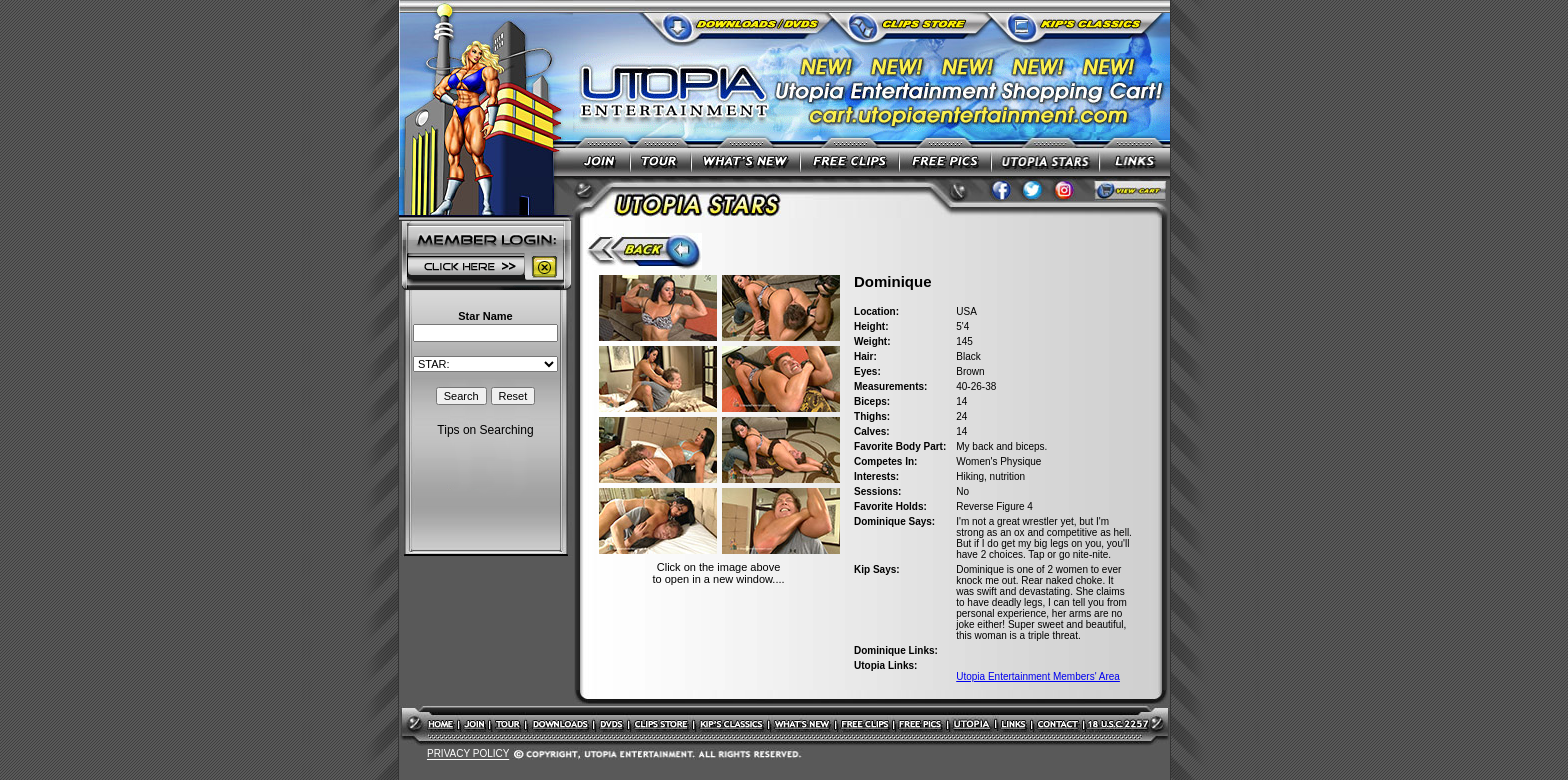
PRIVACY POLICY (468, 754)
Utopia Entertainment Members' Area (1038, 676)
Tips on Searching (485, 430)
